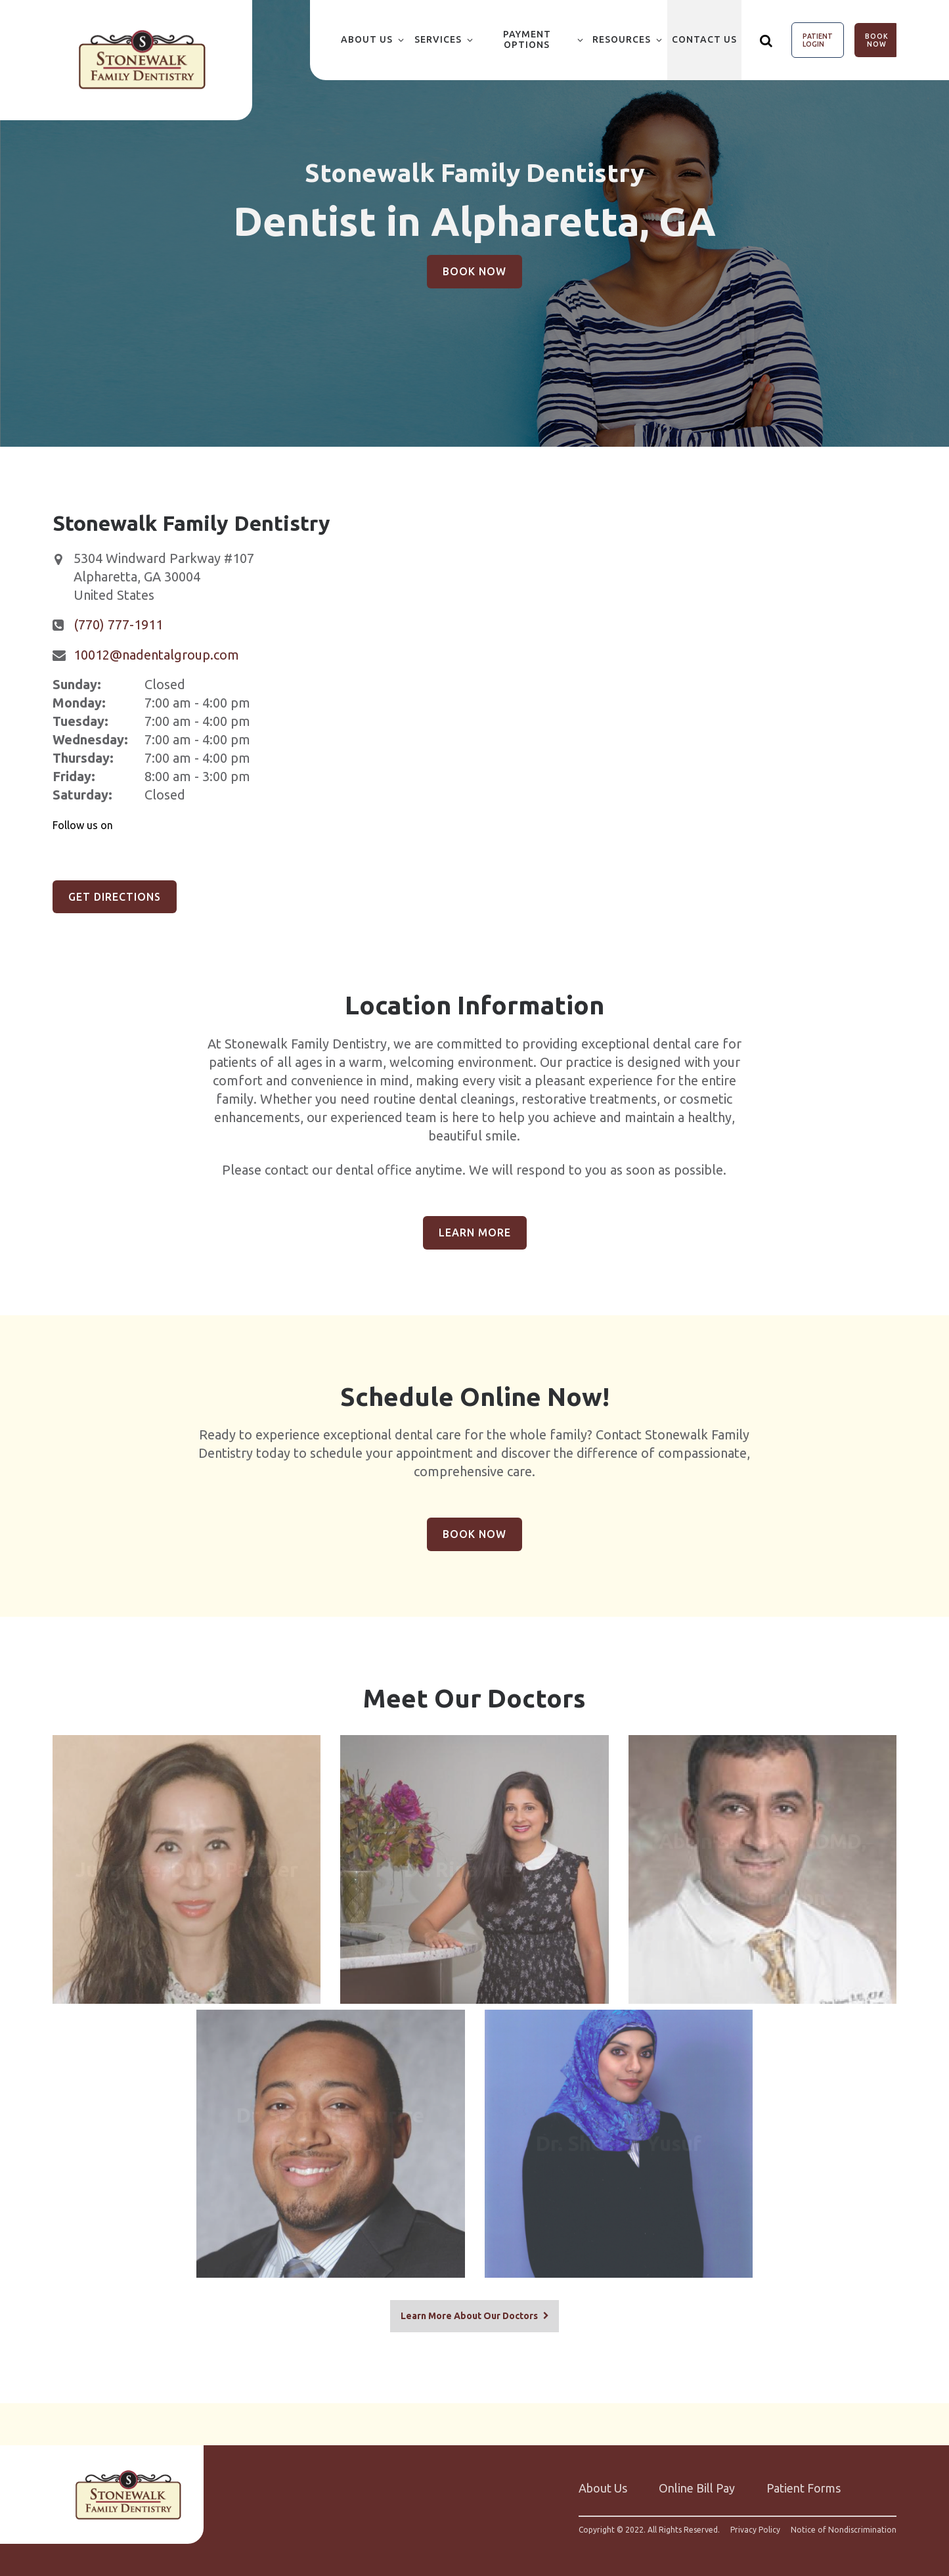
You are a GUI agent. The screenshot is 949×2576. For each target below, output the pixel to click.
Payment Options (527, 39)
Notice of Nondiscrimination (843, 2521)
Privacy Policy (755, 2521)
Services (438, 39)
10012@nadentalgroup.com (156, 654)
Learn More (475, 1232)
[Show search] (766, 40)
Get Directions (114, 897)
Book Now (877, 40)
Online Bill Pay (697, 2478)
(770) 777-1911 (118, 624)
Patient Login (818, 40)
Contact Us (704, 39)
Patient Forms (803, 2478)
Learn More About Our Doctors (469, 2306)
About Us (367, 39)
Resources (621, 39)
